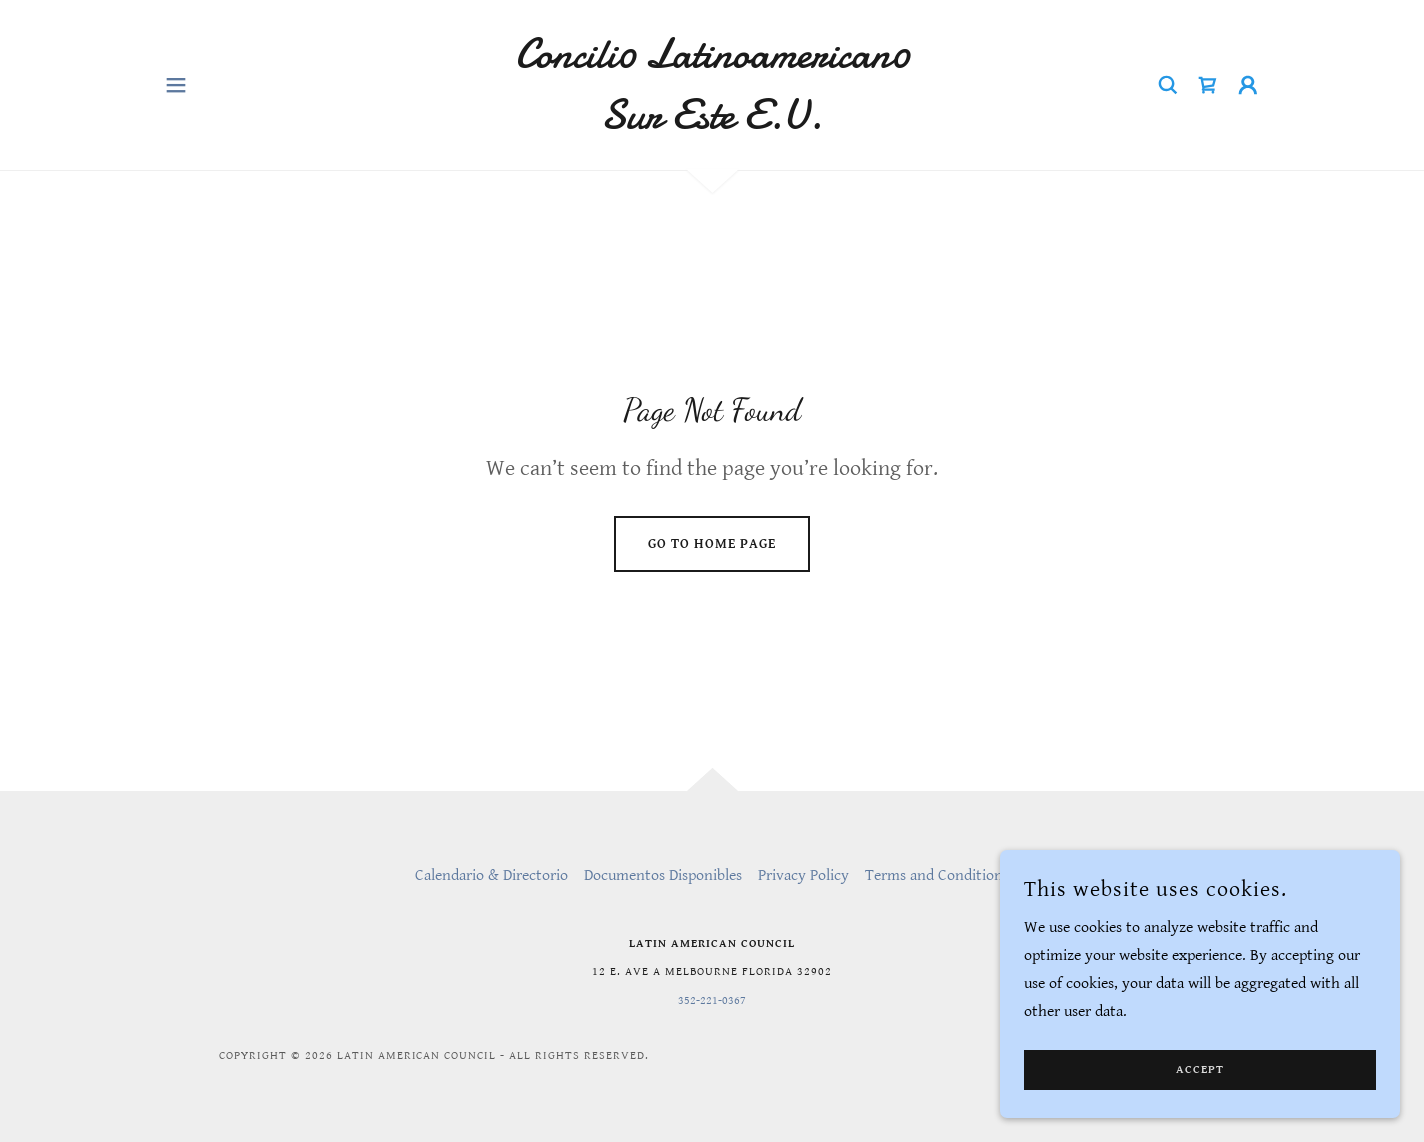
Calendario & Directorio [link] (491, 875)
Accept (1200, 1111)
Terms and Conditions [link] (937, 875)
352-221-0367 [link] (712, 1000)
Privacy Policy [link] (803, 875)
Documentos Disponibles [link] (663, 875)
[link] (712, 123)
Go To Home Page (712, 544)
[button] (176, 85)
